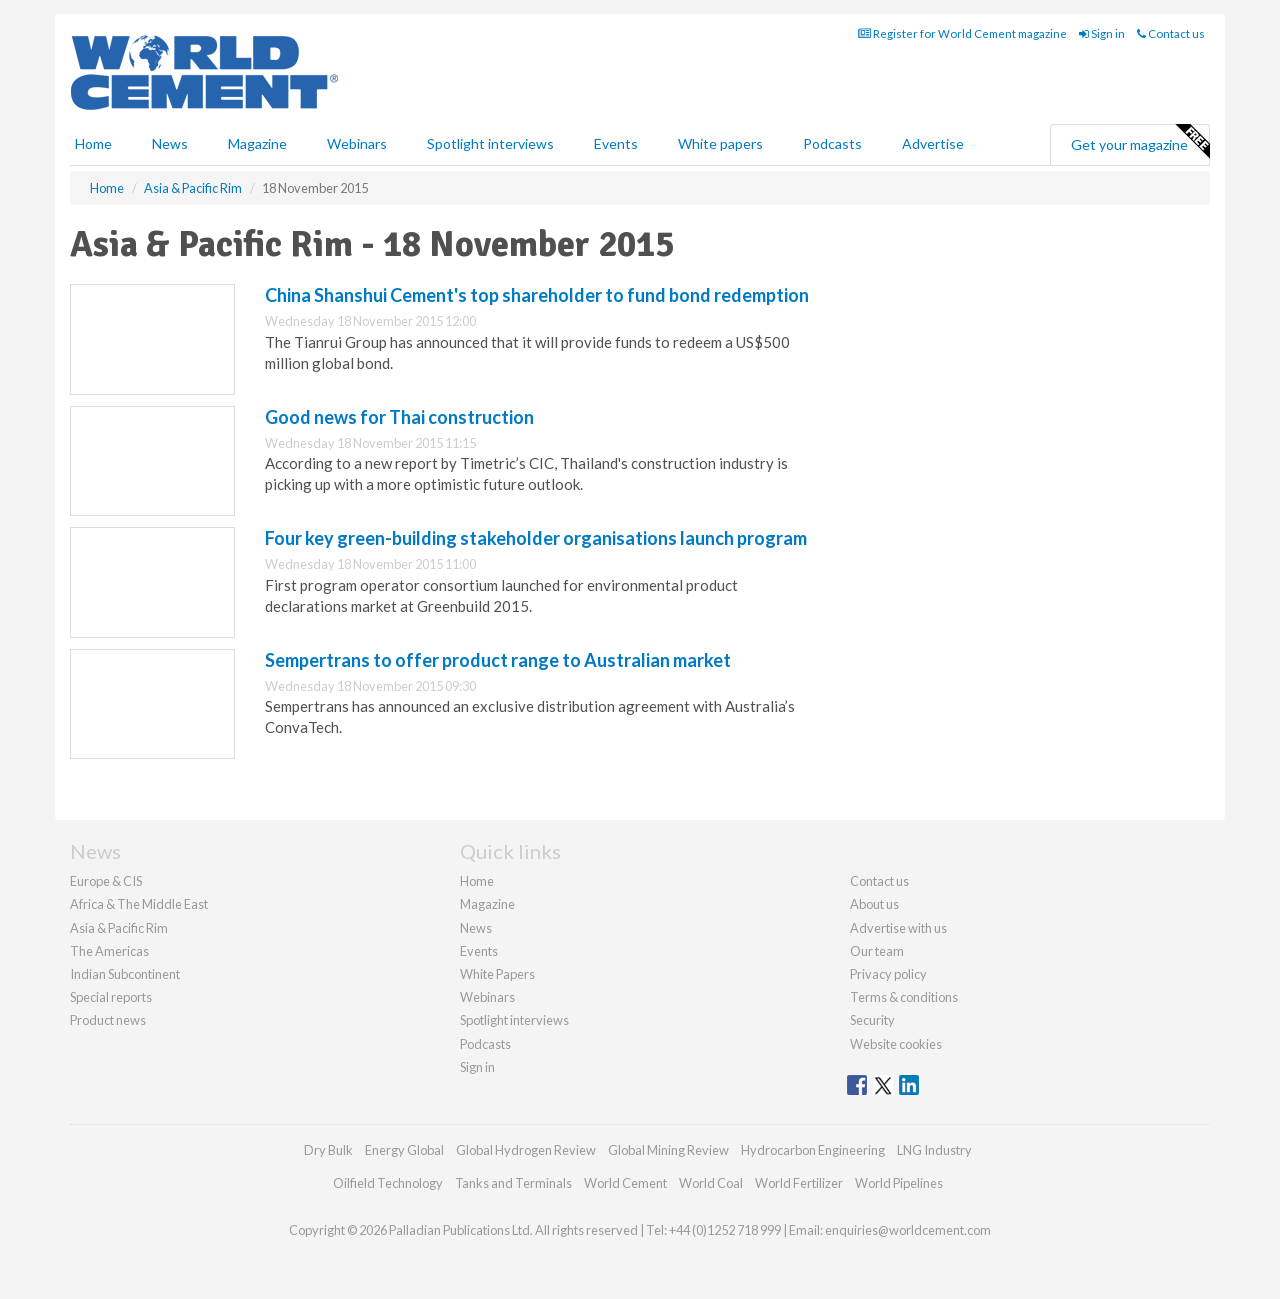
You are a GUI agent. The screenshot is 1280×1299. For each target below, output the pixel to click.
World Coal (711, 1183)
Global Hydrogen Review (526, 1150)
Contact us (1171, 33)
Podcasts (832, 143)
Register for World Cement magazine (962, 33)
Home (93, 143)
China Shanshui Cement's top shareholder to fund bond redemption (537, 295)
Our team (877, 951)
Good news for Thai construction (399, 417)
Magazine (257, 143)
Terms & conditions (904, 997)
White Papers (497, 974)
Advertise (933, 143)
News (476, 928)
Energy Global (404, 1150)
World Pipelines (899, 1183)
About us (874, 904)
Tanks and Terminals (513, 1183)
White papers (720, 143)
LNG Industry (934, 1150)
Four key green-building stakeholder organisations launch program (536, 538)
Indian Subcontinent (125, 974)
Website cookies (896, 1044)
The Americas (109, 951)
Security (872, 1020)
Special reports (111, 997)
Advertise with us (898, 928)
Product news (108, 1020)
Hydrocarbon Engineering (813, 1150)
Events (616, 143)
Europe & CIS (106, 881)
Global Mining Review (668, 1150)
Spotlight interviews (490, 143)
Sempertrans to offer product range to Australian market (498, 660)
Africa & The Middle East (139, 904)
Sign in (1102, 33)
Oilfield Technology (388, 1183)
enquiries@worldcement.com (908, 1230)
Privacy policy (888, 974)
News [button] (170, 143)
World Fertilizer (799, 1183)
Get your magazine (1140, 142)
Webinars (357, 143)
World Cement (625, 1183)
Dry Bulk (328, 1150)
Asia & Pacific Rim (119, 928)
